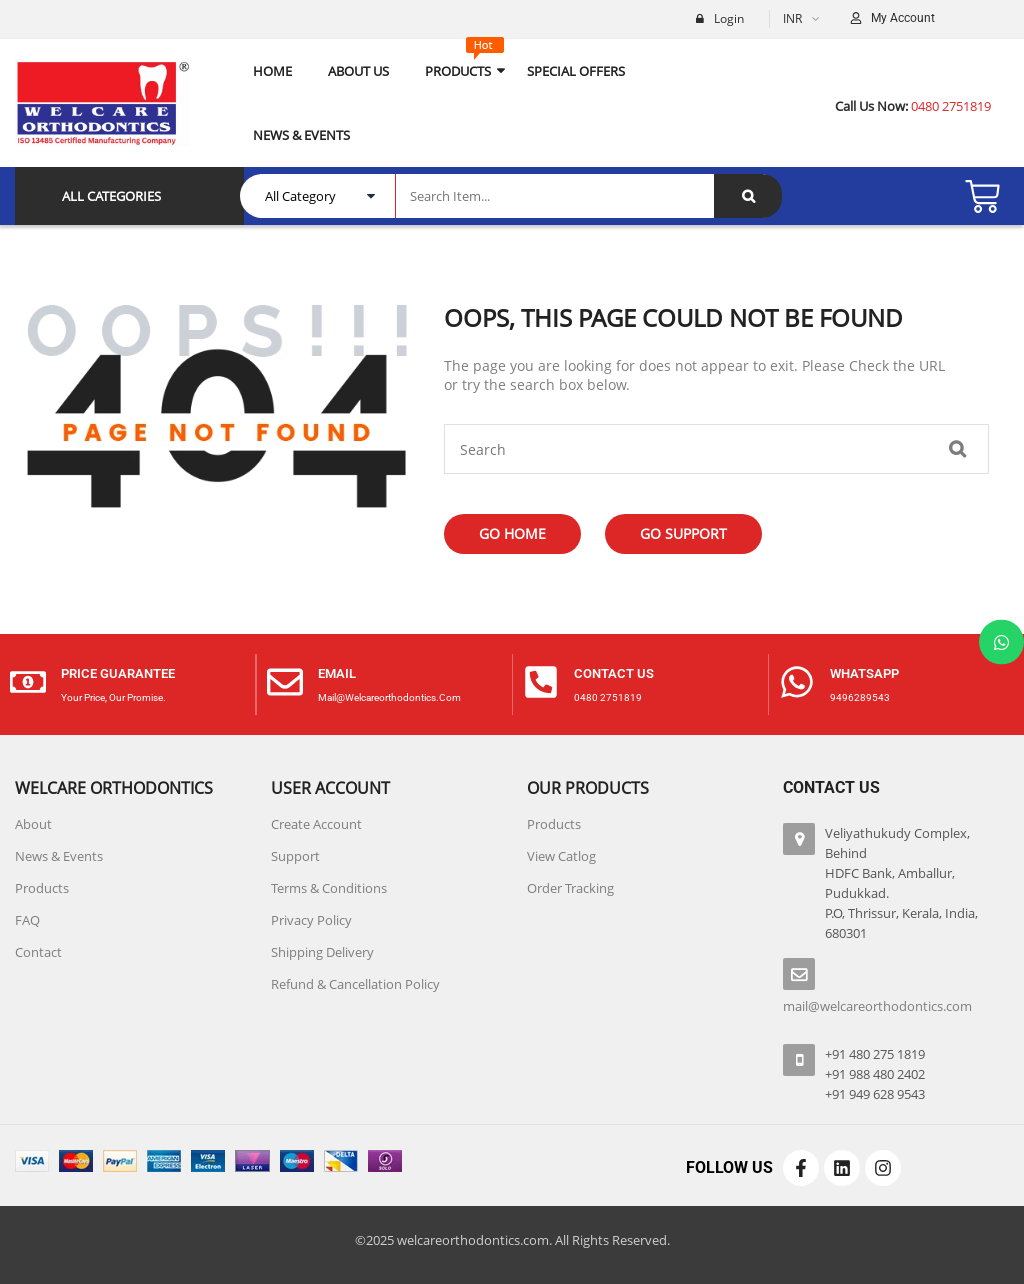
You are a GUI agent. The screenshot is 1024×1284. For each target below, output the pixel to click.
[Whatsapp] (797, 684)
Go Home (512, 533)
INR (792, 18)
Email (337, 673)
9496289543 (860, 697)
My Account (903, 18)
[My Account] (856, 19)
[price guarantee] (28, 684)
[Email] (285, 684)
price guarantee (118, 673)
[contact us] (541, 684)
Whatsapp (864, 673)
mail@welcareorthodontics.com (389, 697)
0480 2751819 (608, 697)
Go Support (683, 533)
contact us (614, 673)
